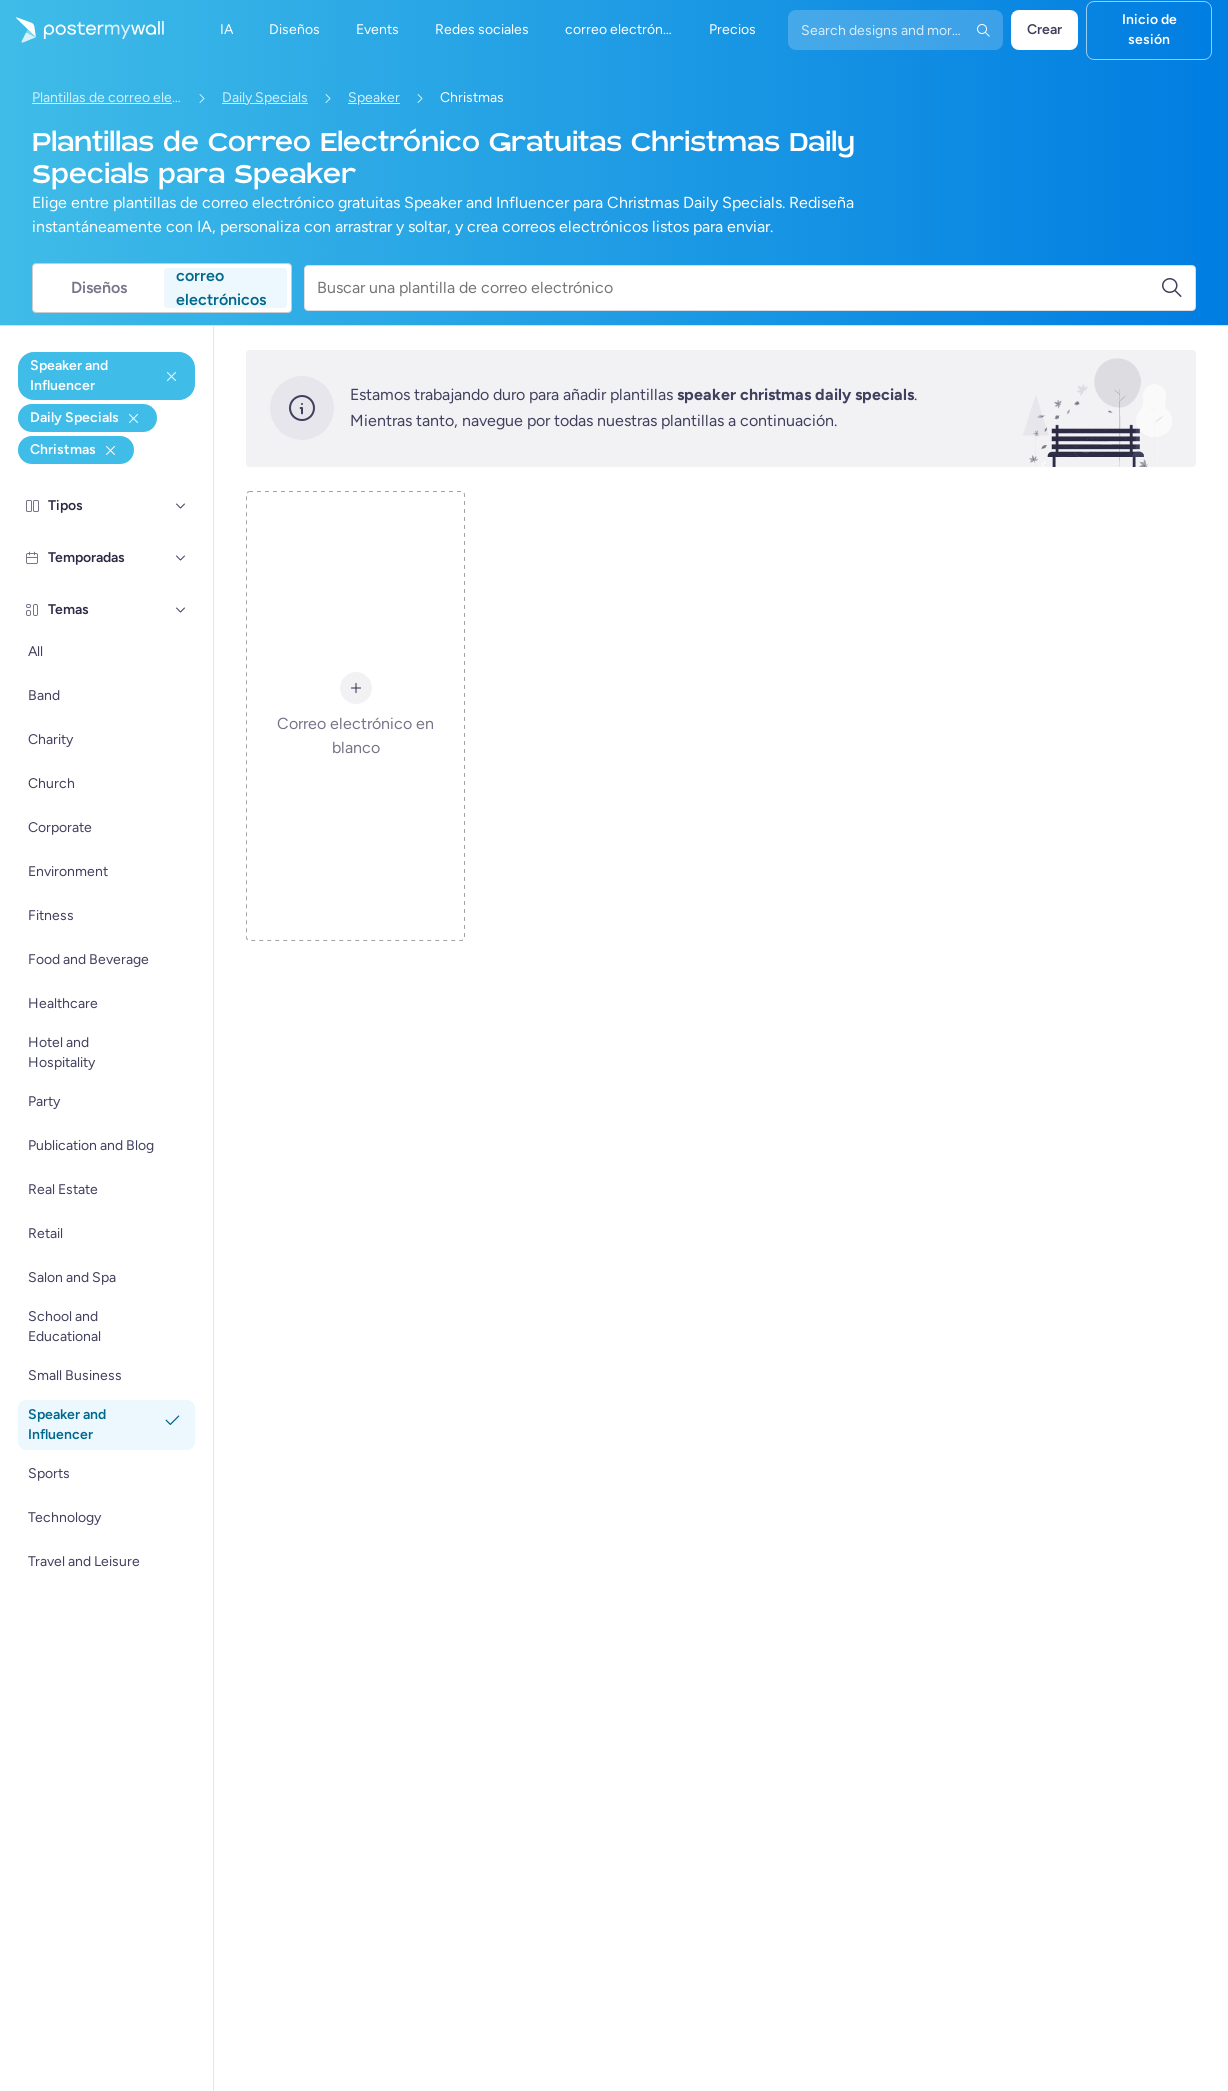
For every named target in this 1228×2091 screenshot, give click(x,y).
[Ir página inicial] (82, 30)
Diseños (99, 287)
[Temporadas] (181, 558)
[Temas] (181, 610)
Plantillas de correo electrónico (107, 97)
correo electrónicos (221, 288)
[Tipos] (181, 506)
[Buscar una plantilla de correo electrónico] (738, 288)
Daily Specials (265, 97)
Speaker (374, 97)
